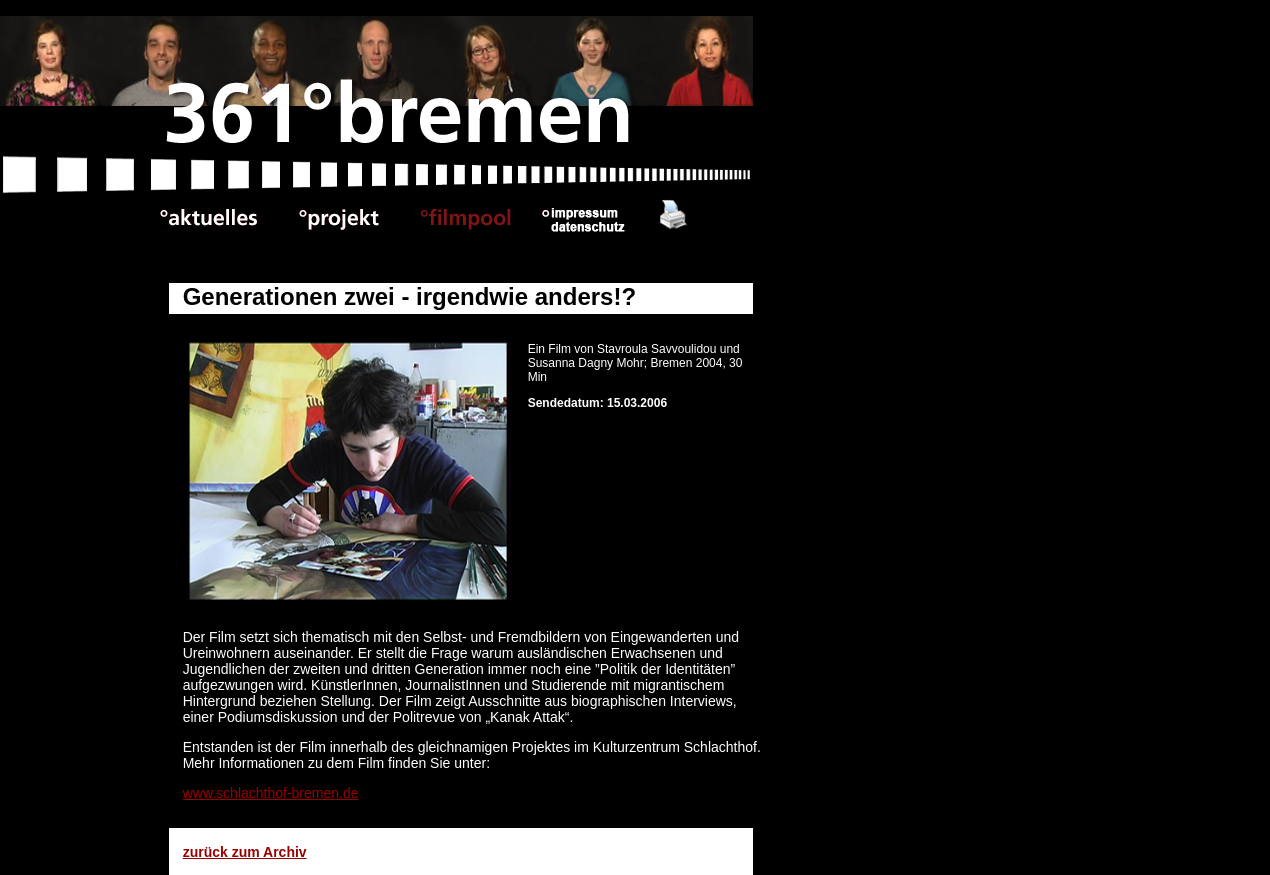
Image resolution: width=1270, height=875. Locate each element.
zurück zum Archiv (245, 852)
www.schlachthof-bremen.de (271, 793)
